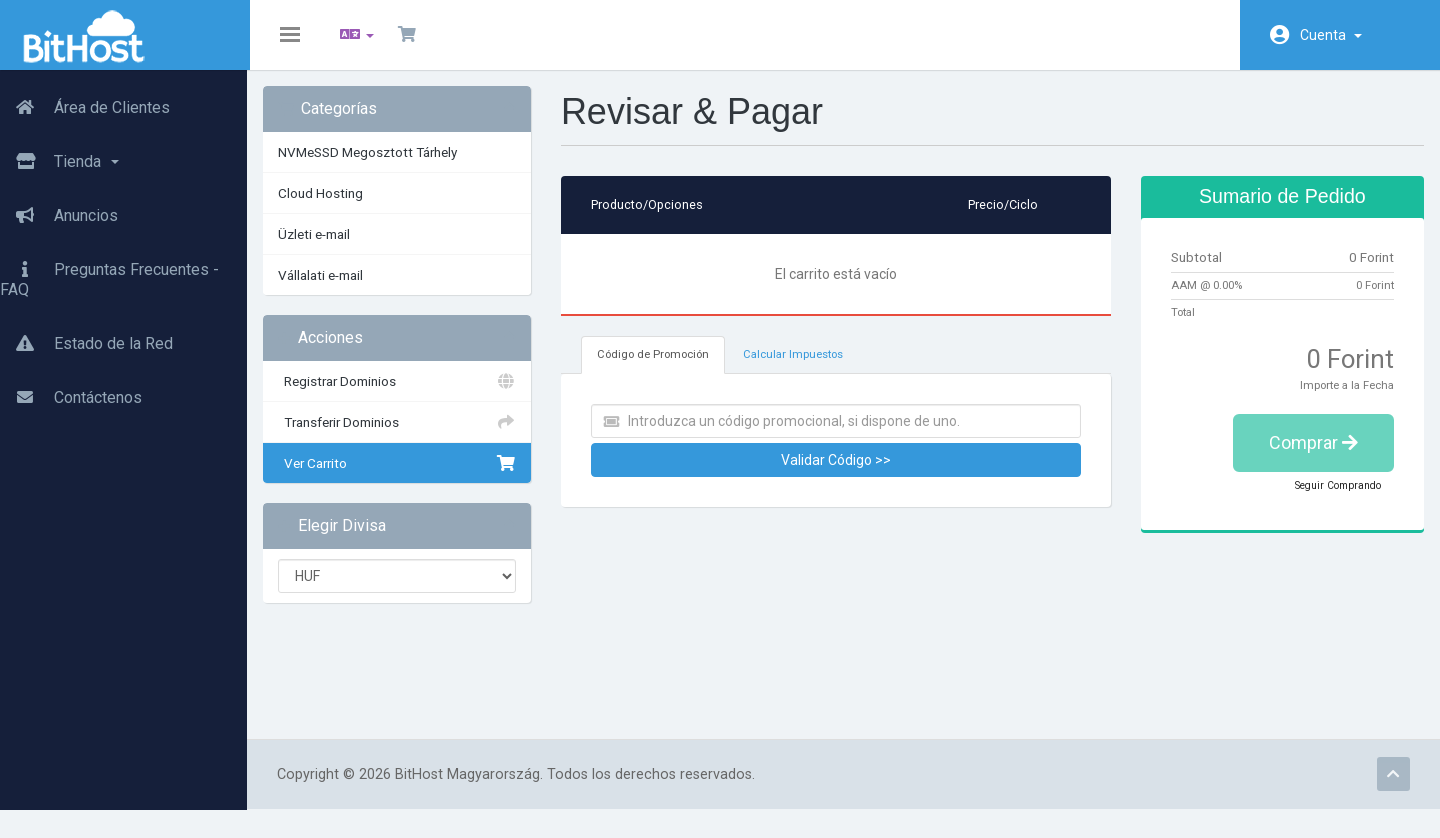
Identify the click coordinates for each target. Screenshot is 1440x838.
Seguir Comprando (1324, 498)
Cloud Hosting (337, 207)
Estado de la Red (86, 343)
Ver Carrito (410, 477)
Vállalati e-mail (337, 289)
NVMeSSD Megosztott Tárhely (384, 166)
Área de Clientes (85, 107)
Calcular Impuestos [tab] (802, 368)
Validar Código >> (838, 474)
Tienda (59, 161)
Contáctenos (71, 397)
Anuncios (59, 215)
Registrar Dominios (410, 395)
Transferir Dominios (410, 436)
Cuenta (1331, 35)
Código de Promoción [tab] (662, 368)
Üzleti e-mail (331, 248)
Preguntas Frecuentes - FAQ (109, 278)
